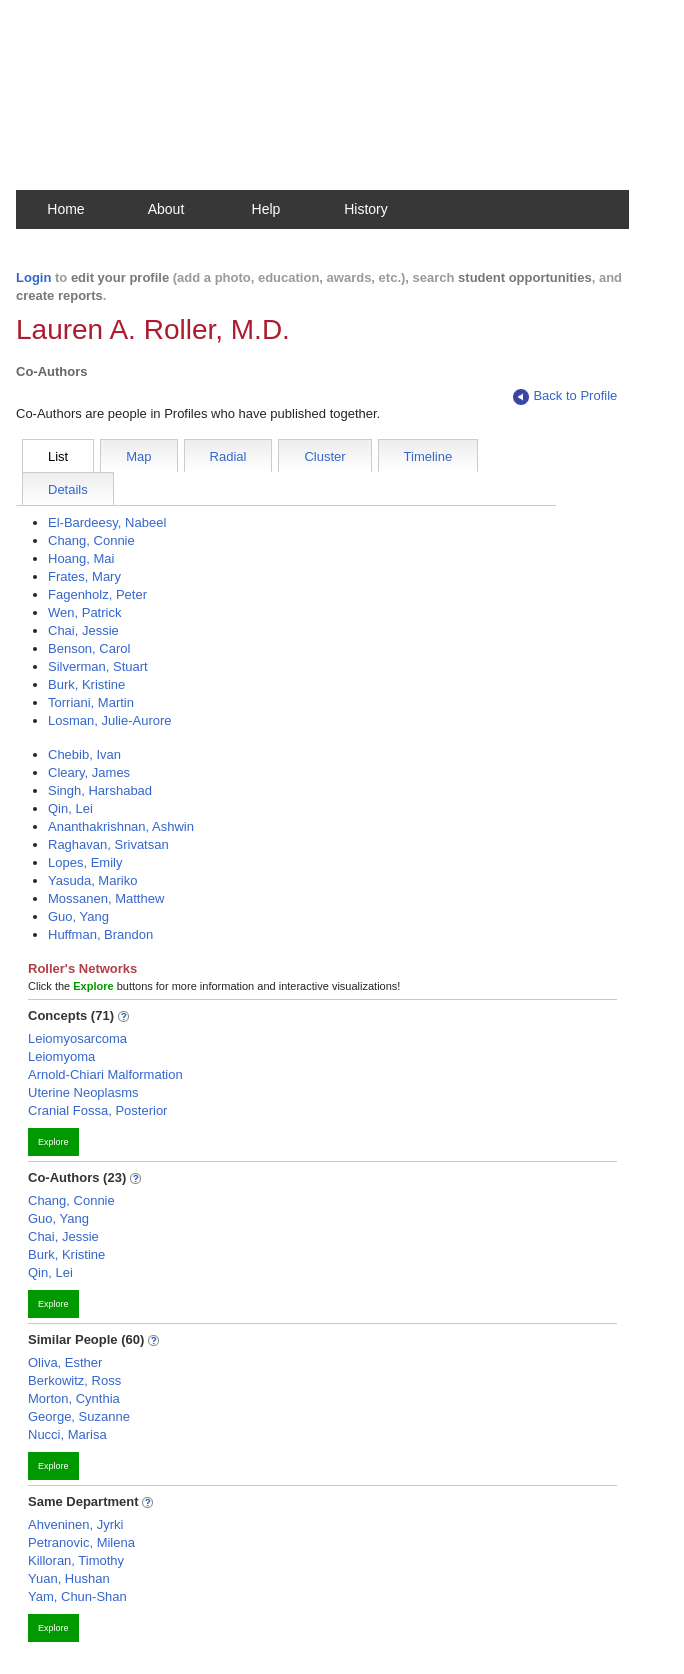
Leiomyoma (61, 1056)
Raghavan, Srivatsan (108, 844)
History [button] (366, 209)
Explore (53, 1142)
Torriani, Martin (91, 702)
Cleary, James (89, 772)
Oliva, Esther (65, 1362)
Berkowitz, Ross (74, 1380)
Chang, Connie (91, 540)
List (58, 456)
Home (65, 209)
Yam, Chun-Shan (77, 1596)
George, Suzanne (79, 1416)
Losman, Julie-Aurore (110, 720)
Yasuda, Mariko (92, 880)
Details (68, 489)
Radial (228, 456)
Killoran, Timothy (76, 1560)
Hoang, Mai (81, 558)
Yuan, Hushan (69, 1578)
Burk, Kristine (86, 684)
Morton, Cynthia (74, 1398)
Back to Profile (565, 396)
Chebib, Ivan (84, 754)
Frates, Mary (84, 576)
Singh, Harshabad (100, 790)
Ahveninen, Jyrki (75, 1524)
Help (266, 209)
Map (138, 456)
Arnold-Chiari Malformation (105, 1074)
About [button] (166, 209)
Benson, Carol (89, 648)
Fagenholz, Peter (97, 594)
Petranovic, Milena (81, 1542)
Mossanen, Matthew (106, 898)
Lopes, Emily (85, 862)
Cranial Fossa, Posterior (97, 1110)
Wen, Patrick (84, 612)
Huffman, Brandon (100, 934)
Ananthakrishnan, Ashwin (121, 826)
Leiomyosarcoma (77, 1038)
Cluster (324, 456)
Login (33, 277)
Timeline (428, 456)
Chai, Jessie (83, 630)
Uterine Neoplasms (83, 1092)
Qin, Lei (70, 808)
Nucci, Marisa (67, 1434)
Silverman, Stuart (98, 666)
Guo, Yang (78, 916)
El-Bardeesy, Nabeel (107, 522)
